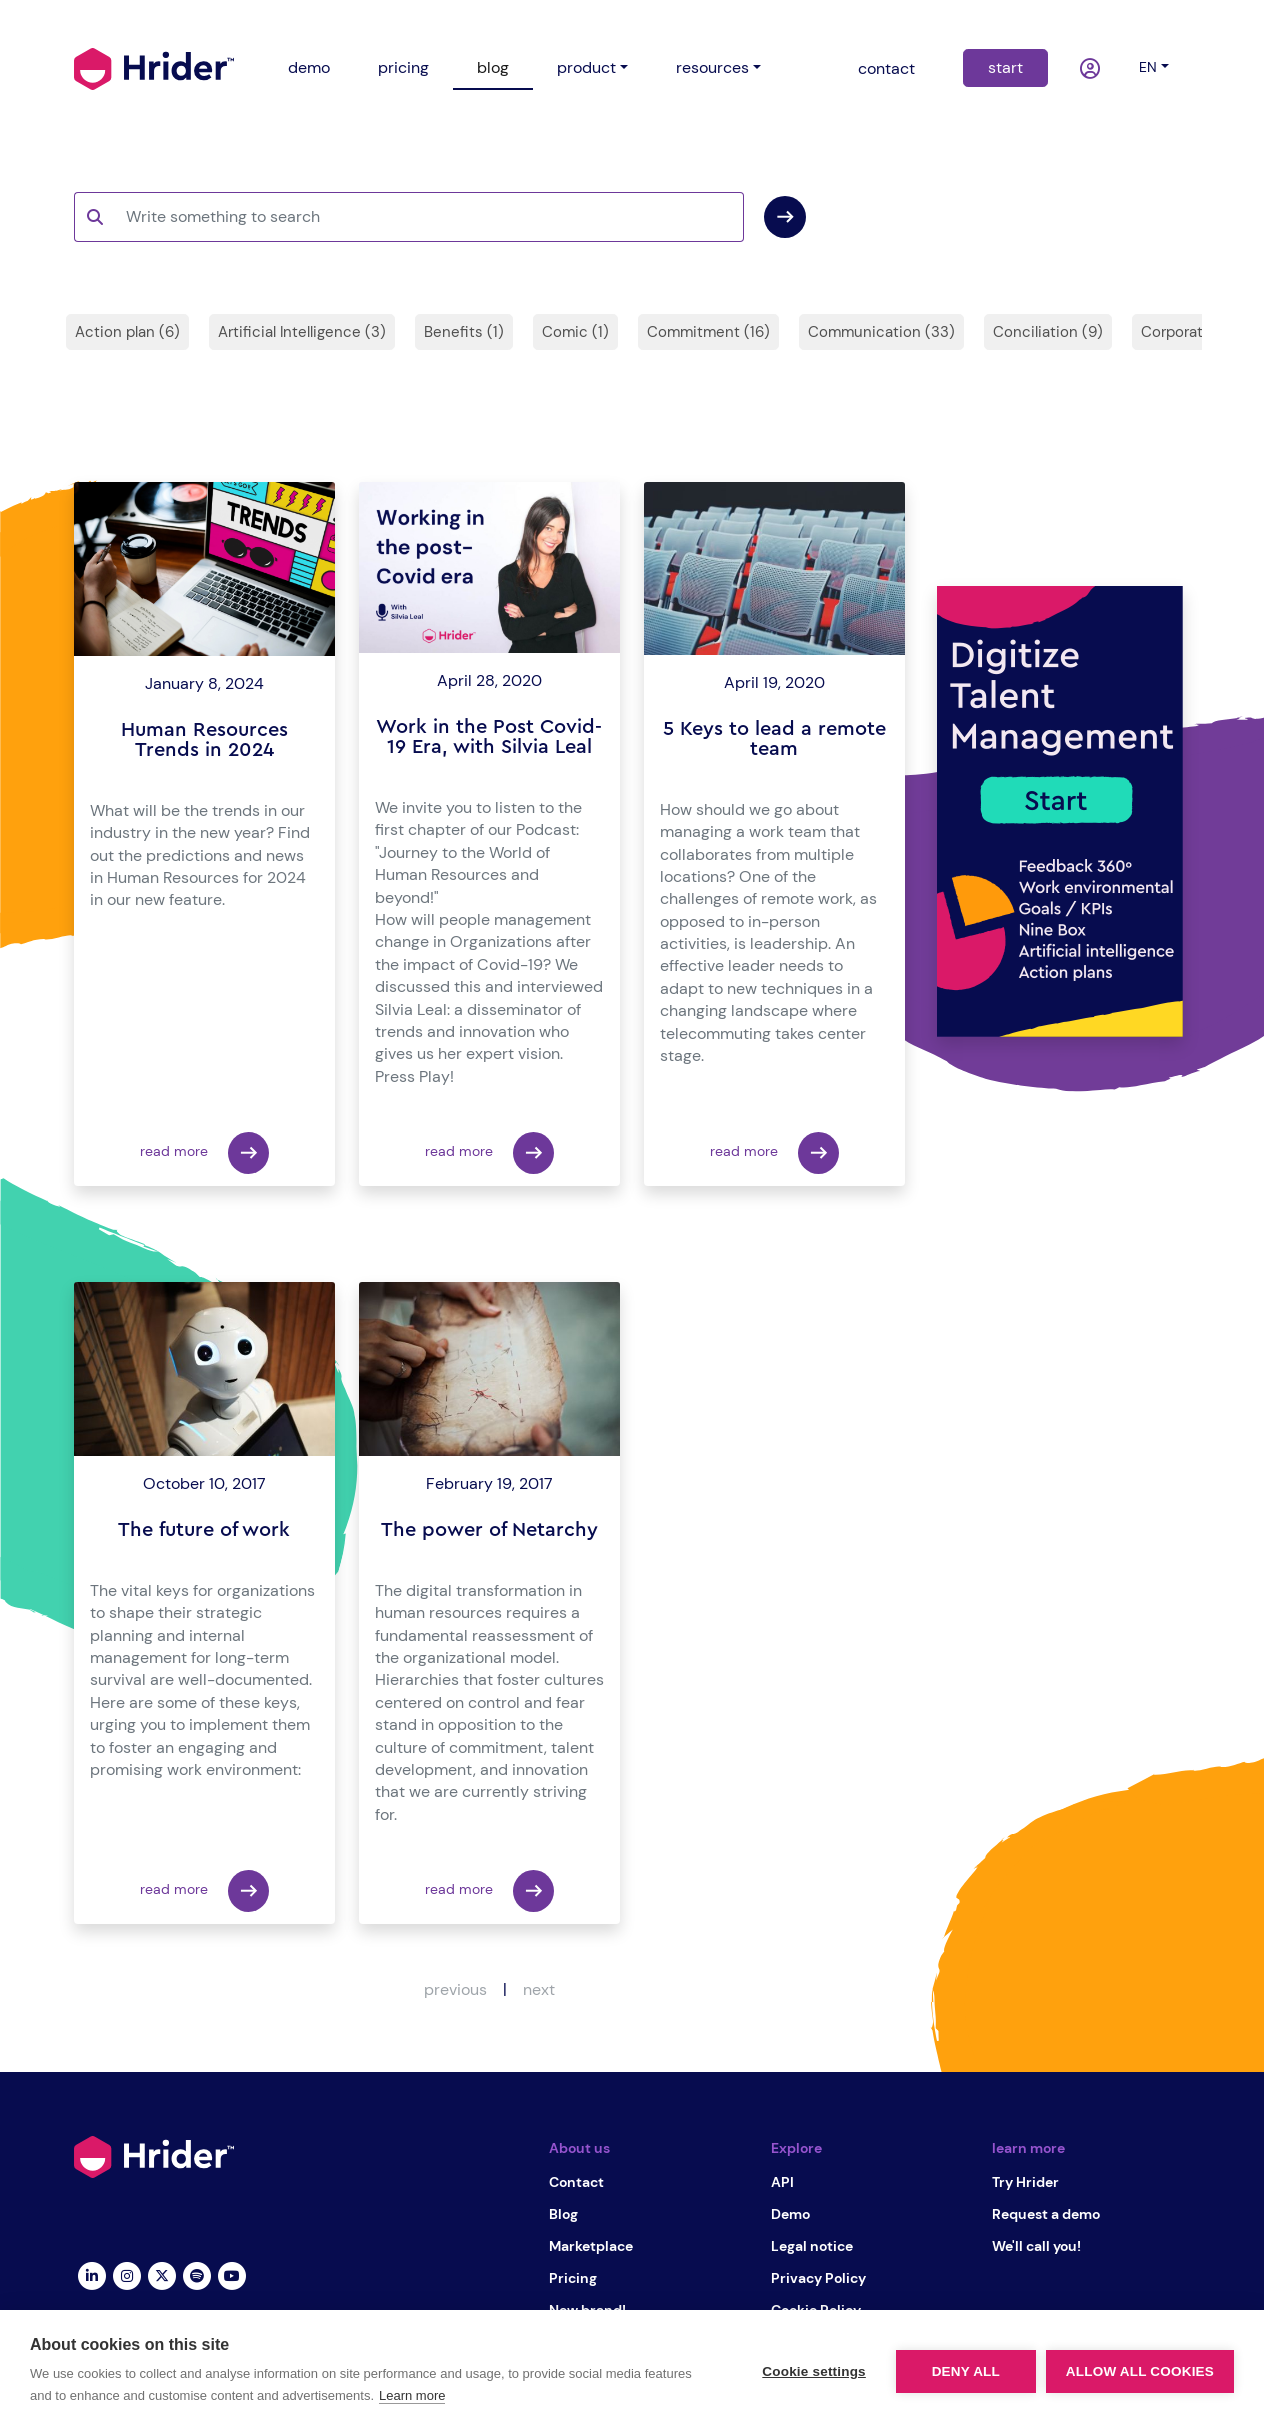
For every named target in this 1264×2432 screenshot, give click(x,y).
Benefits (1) (464, 332)
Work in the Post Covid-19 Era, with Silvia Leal (489, 737)
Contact (576, 2182)
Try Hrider (1025, 2182)
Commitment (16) (708, 332)
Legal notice (812, 2246)
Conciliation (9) (1048, 332)
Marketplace (591, 2246)
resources (712, 67)
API (782, 2182)
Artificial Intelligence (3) (302, 332)
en (1148, 67)
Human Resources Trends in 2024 (204, 740)
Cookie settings (814, 2371)
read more (204, 1153)
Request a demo (1046, 2214)
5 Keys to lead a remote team (774, 739)
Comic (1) (575, 332)
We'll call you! (1036, 2246)
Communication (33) (881, 332)
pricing (403, 67)
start (1005, 67)
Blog (563, 2214)
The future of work (204, 1530)
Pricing (573, 2278)
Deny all (966, 2371)
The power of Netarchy (489, 1530)
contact (886, 68)
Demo (790, 2214)
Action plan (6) (127, 332)
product (586, 67)
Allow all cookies (1140, 2371)
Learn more (412, 2395)
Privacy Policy (818, 2278)
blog (493, 67)
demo (309, 67)
